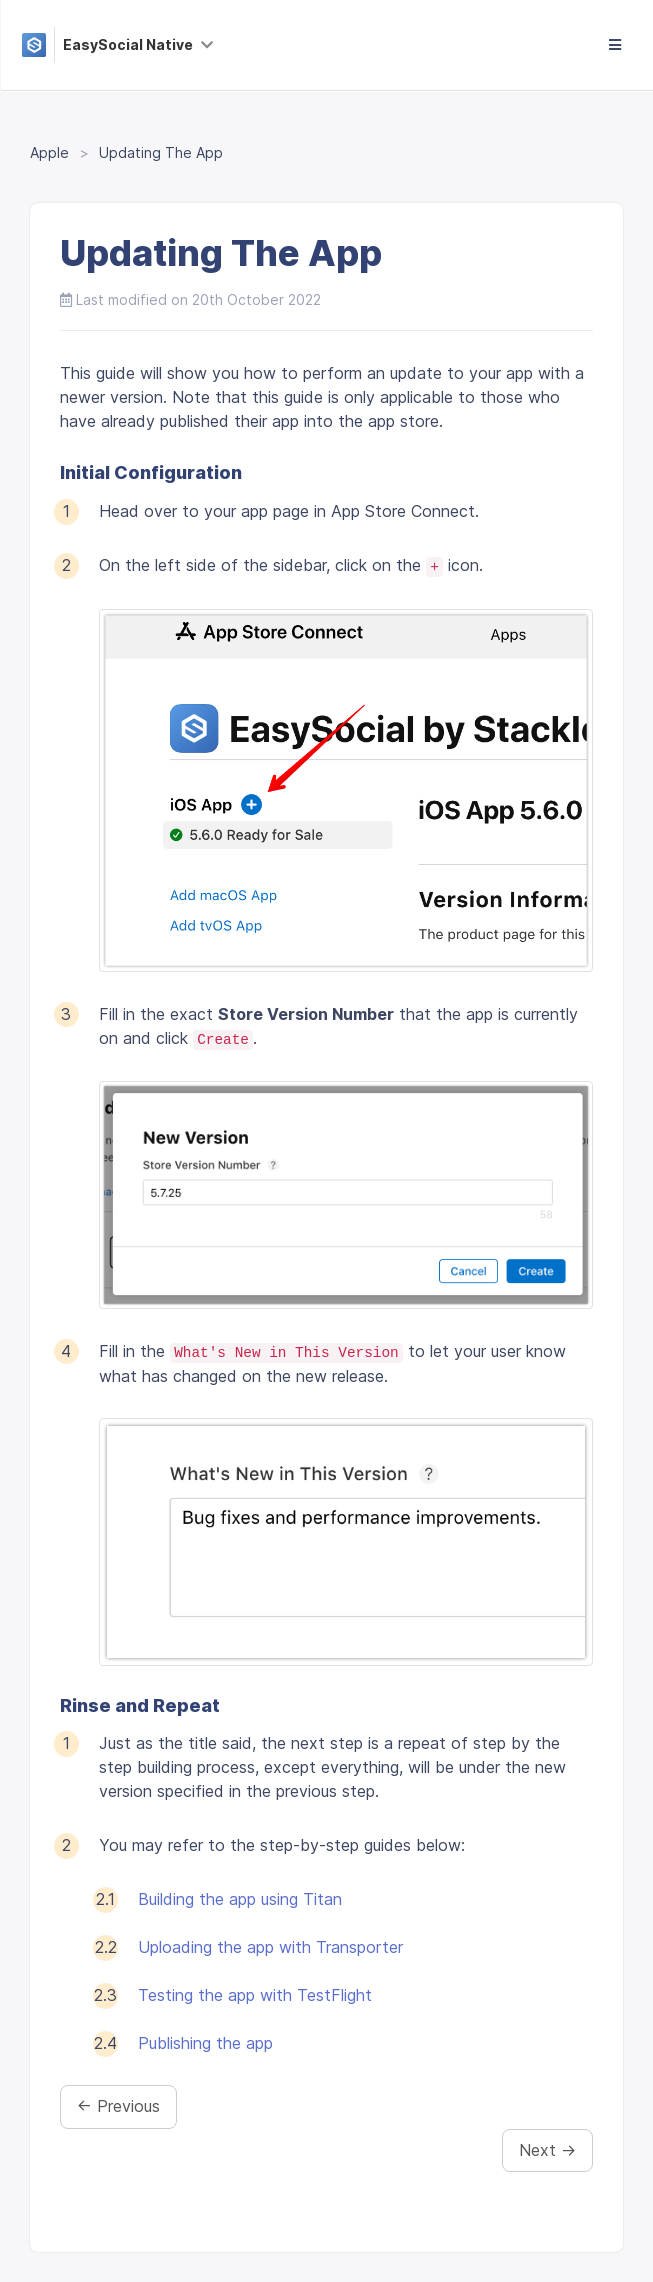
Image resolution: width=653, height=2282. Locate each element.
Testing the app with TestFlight (255, 1995)
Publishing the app (205, 2043)
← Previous (118, 2106)
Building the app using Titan (240, 1899)
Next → (547, 2150)
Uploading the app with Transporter (270, 1947)
